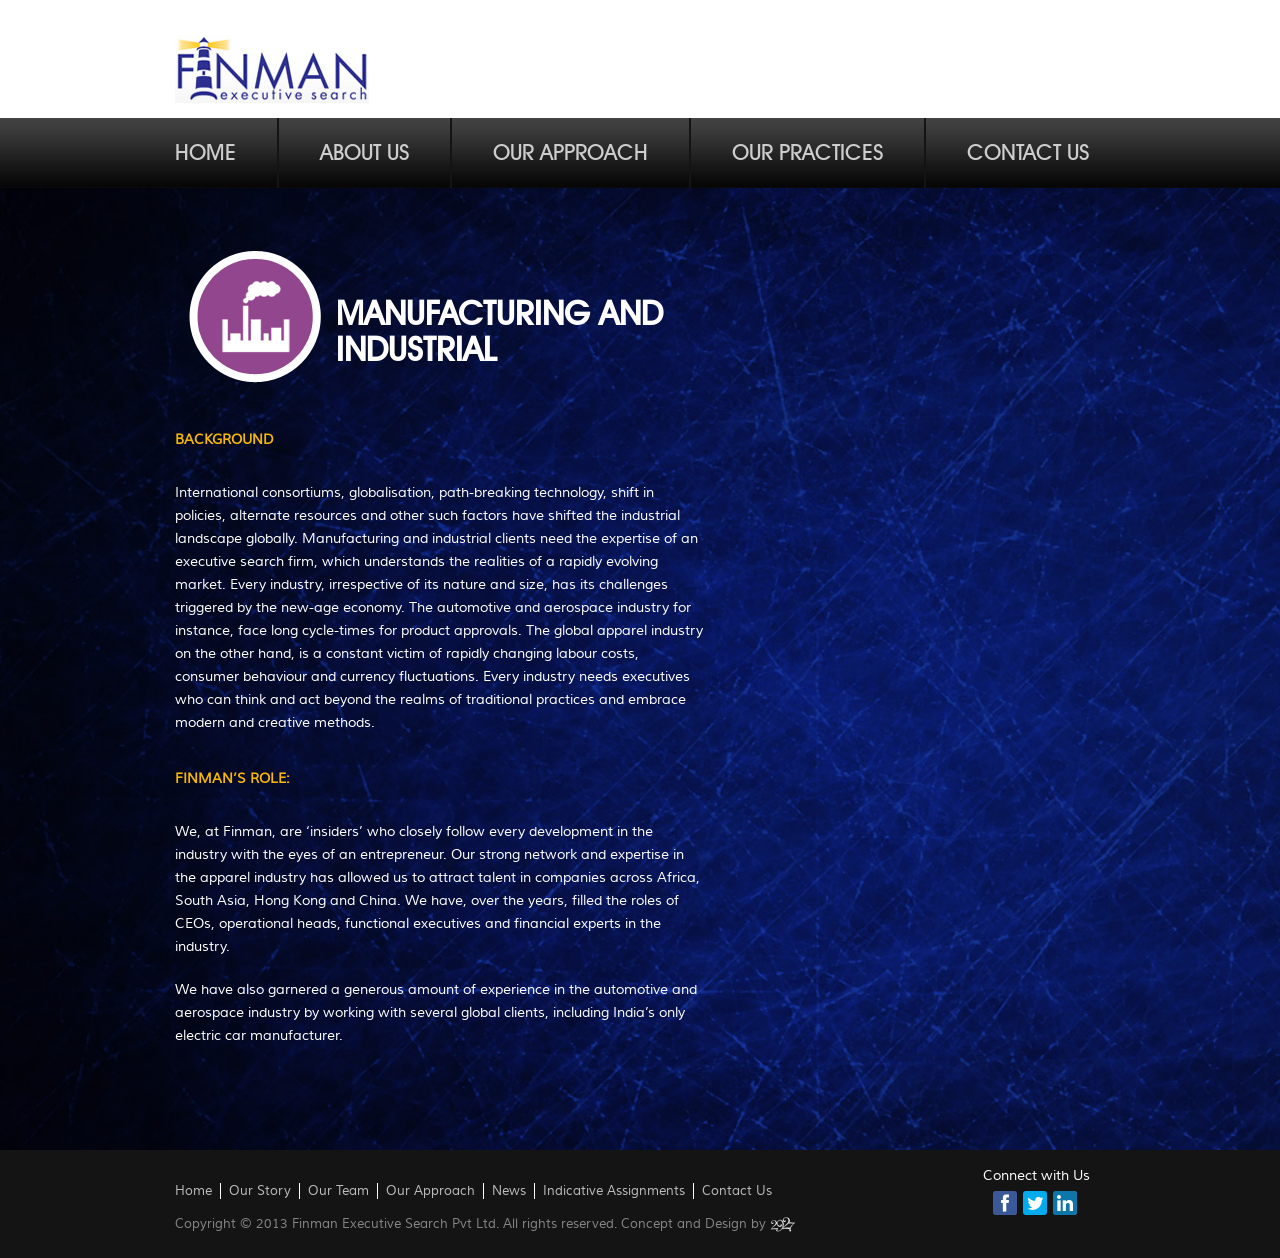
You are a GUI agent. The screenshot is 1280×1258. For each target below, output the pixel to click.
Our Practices (807, 153)
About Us (364, 153)
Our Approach (570, 153)
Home (205, 153)
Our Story (260, 1191)
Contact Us (1028, 153)
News (509, 1191)
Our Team (338, 1191)
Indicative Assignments (614, 1191)
